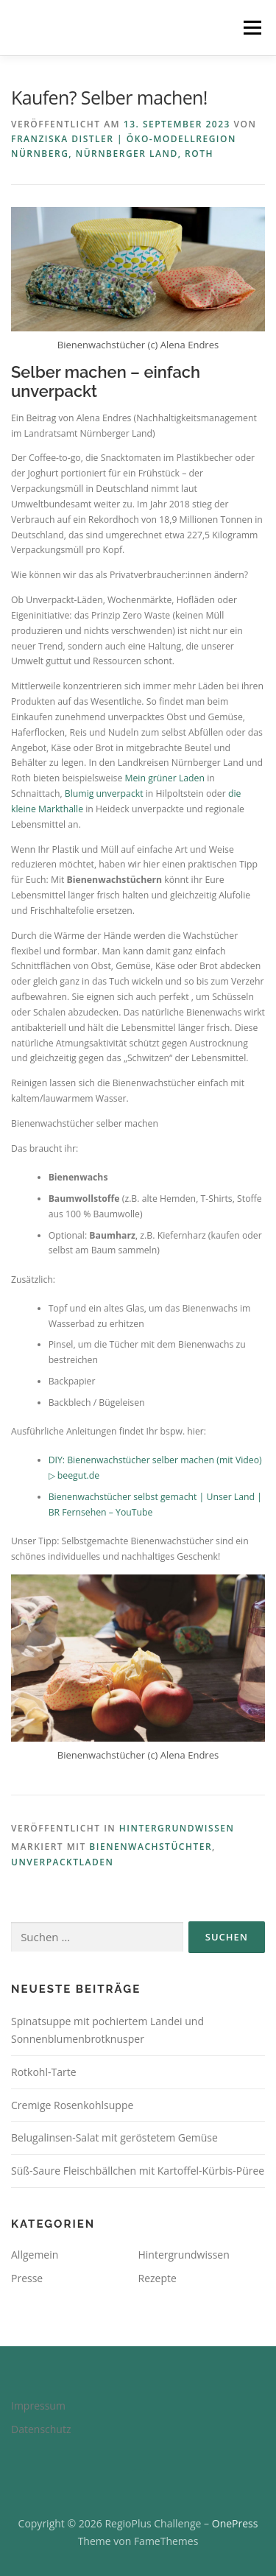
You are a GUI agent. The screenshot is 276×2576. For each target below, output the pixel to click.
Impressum (38, 2406)
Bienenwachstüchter (150, 1846)
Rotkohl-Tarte (44, 2072)
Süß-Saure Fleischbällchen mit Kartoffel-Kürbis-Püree (137, 2171)
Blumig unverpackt (104, 793)
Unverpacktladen (62, 1862)
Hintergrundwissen (177, 1828)
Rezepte (157, 2278)
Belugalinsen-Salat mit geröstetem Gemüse (114, 2137)
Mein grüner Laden (164, 778)
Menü (251, 27)
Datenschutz (41, 2429)
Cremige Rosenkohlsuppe (72, 2105)
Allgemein (34, 2255)
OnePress (235, 2523)
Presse (27, 2278)
